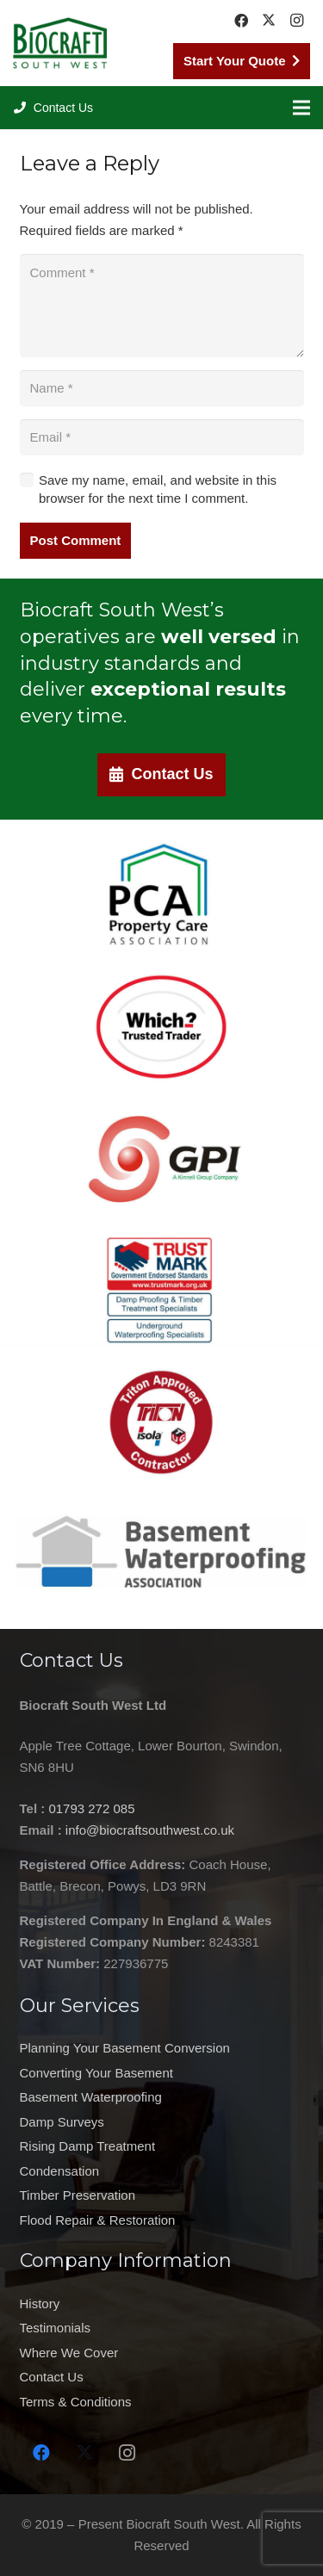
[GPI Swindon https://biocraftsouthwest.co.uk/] (161, 1159)
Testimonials (55, 2327)
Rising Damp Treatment (88, 2146)
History (40, 2303)
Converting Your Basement (96, 2072)
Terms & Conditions (76, 2401)
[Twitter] (269, 20)
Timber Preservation (78, 2195)
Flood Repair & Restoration (98, 2220)
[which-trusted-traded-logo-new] (161, 1027)
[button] (53, 108)
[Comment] (162, 305)
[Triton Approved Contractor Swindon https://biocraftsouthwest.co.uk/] (161, 1421)
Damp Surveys (62, 2122)
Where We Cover (69, 2352)
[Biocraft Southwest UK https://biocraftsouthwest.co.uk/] (60, 43)
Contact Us (52, 2376)
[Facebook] (241, 20)
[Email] (162, 437)
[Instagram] (296, 20)
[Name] (162, 388)
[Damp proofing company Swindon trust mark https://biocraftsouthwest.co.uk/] (161, 1290)
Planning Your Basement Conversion (125, 2047)
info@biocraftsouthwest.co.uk (149, 1830)
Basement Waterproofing (91, 2097)
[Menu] (301, 107)
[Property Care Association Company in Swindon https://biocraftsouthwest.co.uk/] (161, 895)
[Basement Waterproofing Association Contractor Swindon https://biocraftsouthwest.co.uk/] (161, 1553)
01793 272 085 (91, 1808)
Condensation (60, 2171)
